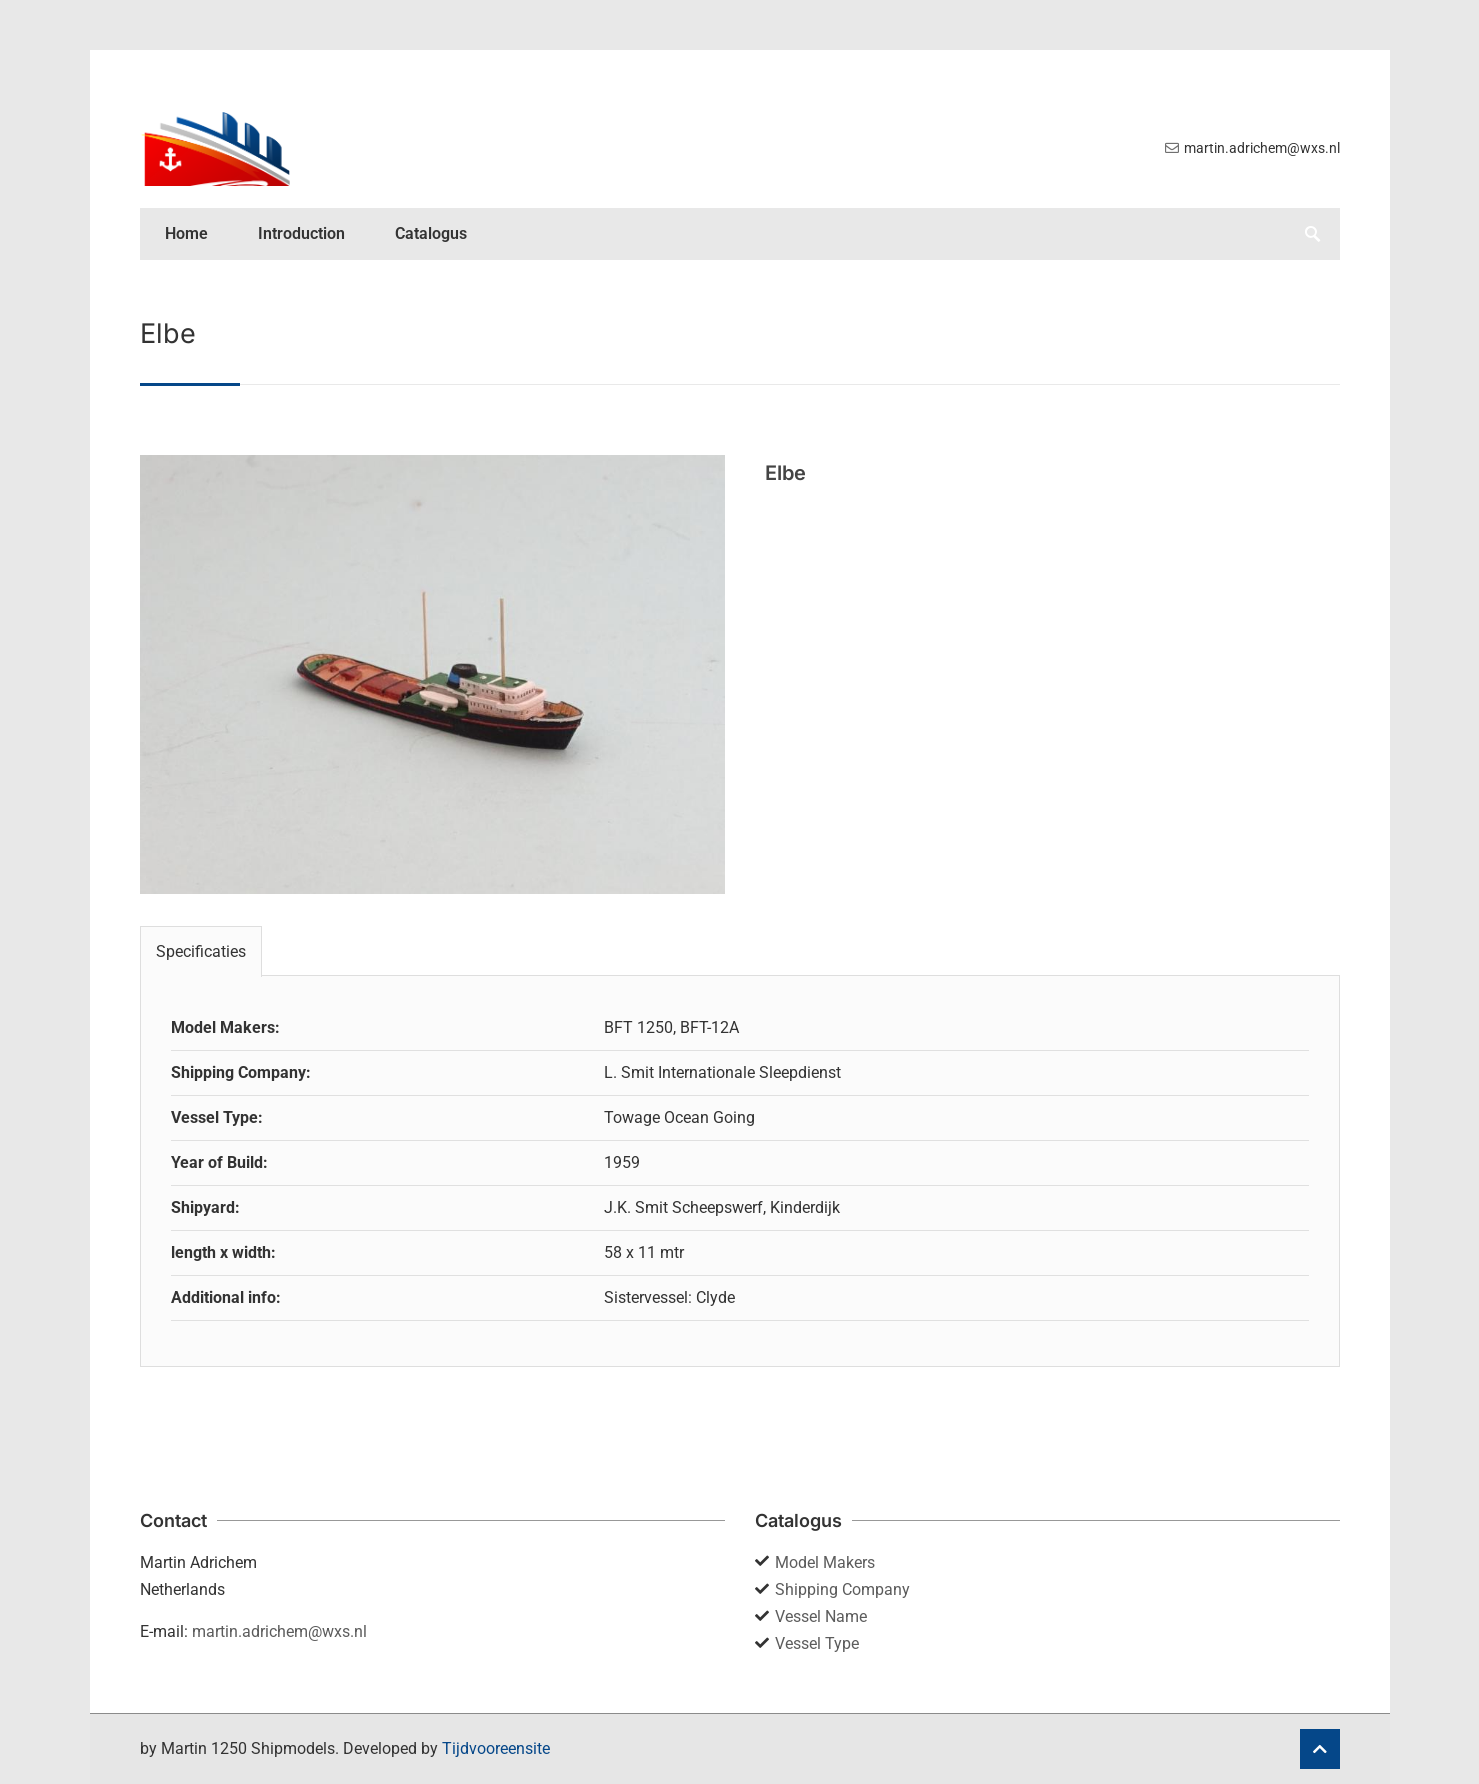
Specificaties (201, 951)
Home (186, 233)
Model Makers (825, 1562)
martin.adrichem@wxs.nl (279, 1631)
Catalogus (431, 233)
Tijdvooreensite (496, 1748)
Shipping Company (842, 1589)
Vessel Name (821, 1616)
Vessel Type (817, 1643)
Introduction (301, 233)
